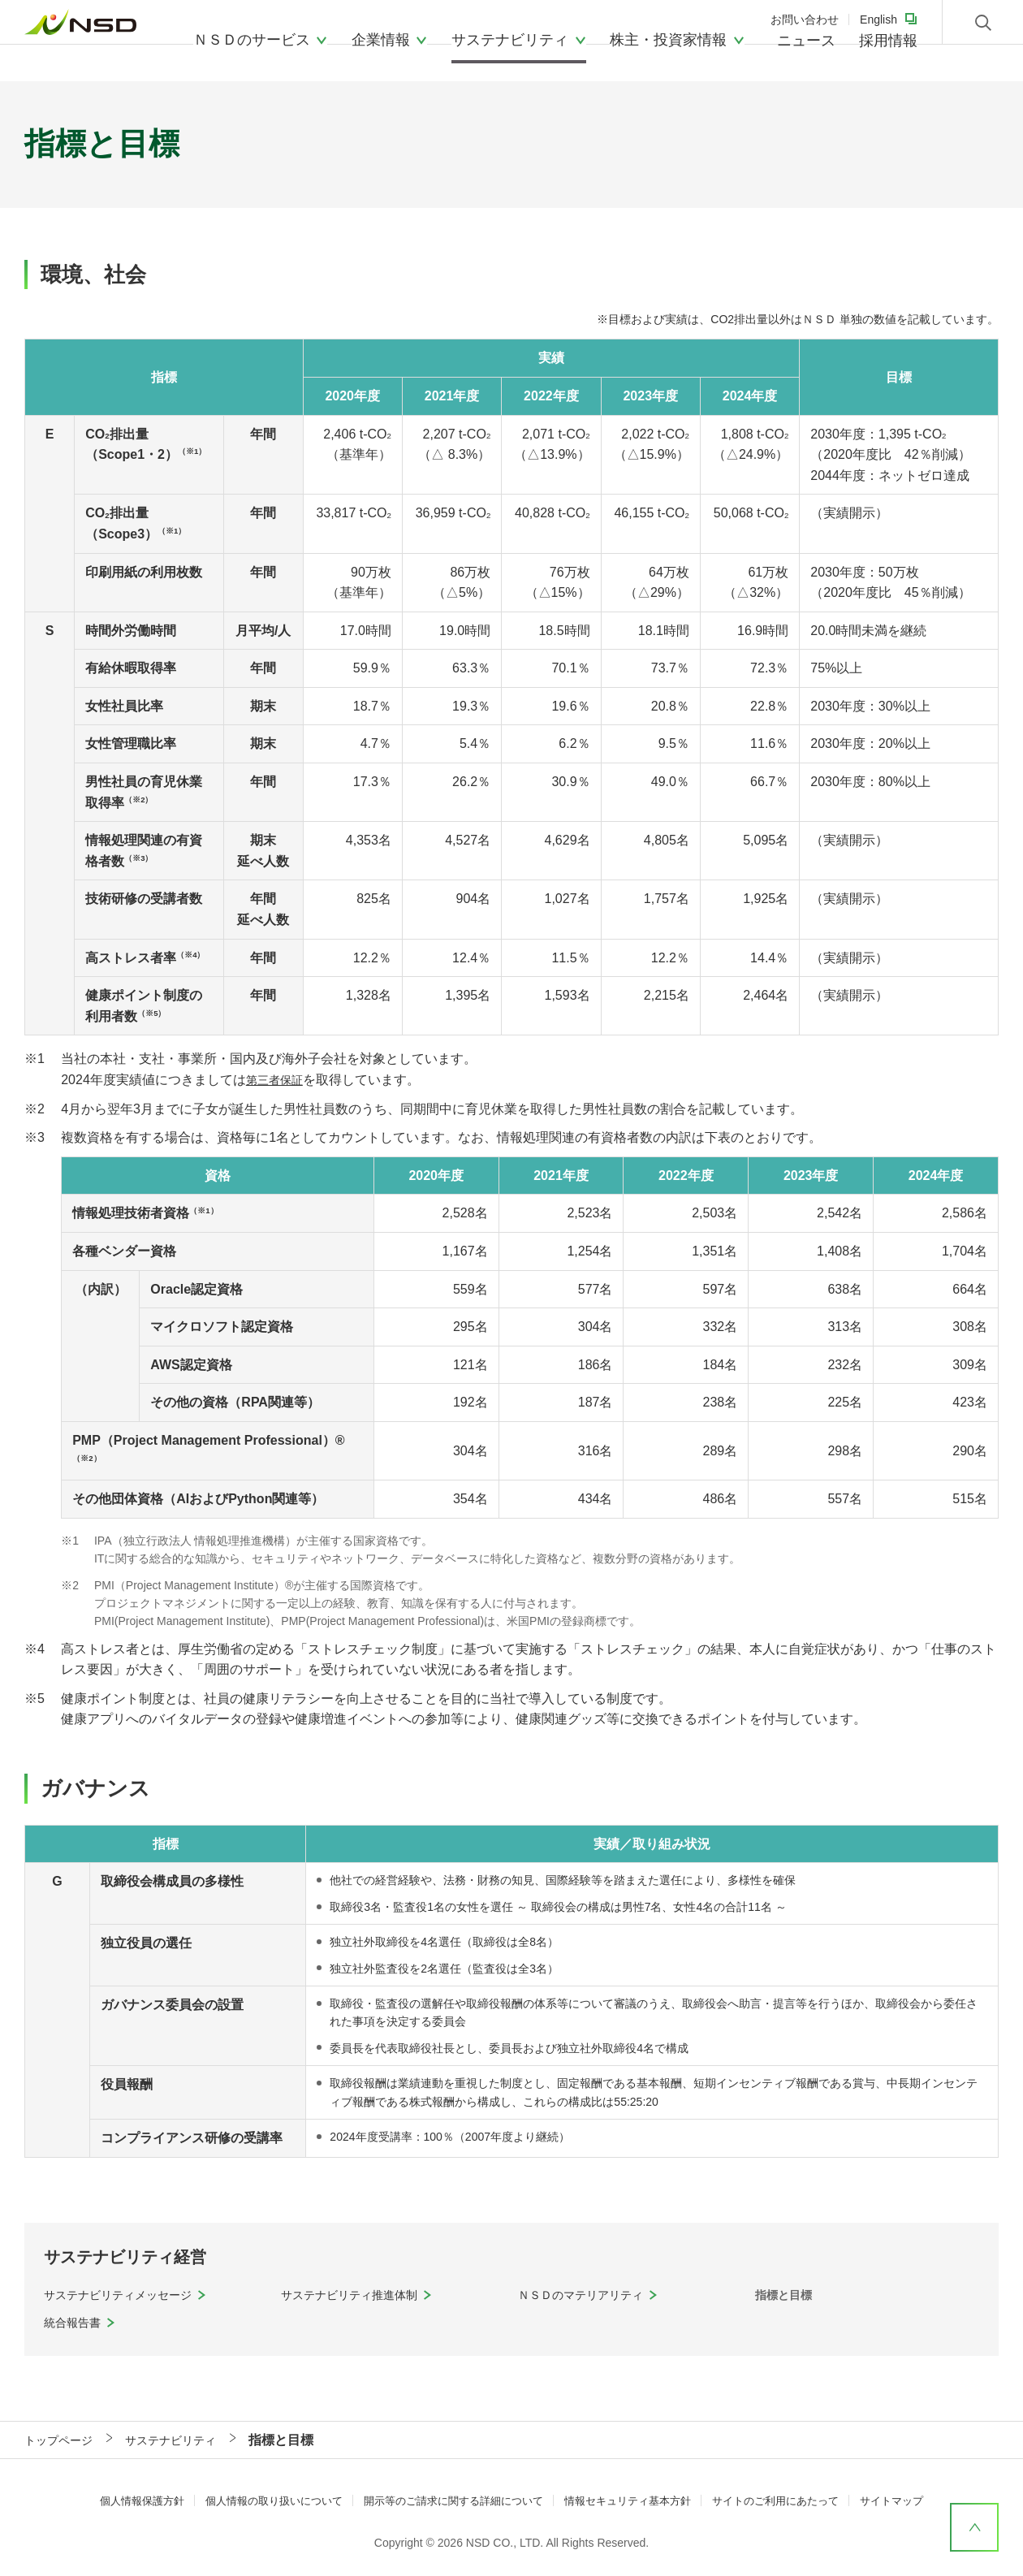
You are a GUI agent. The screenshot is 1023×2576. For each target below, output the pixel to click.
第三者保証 (278, 1080)
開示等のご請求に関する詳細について (449, 2500)
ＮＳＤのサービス (251, 53)
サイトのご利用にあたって (793, 2500)
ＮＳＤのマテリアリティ (589, 2295)
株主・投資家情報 (668, 53)
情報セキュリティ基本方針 (636, 2500)
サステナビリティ (509, 53)
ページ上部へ (974, 2527)
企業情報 (381, 53)
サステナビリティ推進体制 (359, 2295)
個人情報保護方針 (117, 2500)
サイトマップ (917, 2500)
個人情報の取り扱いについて (258, 2500)
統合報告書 (76, 2322)
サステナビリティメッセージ (128, 2295)
